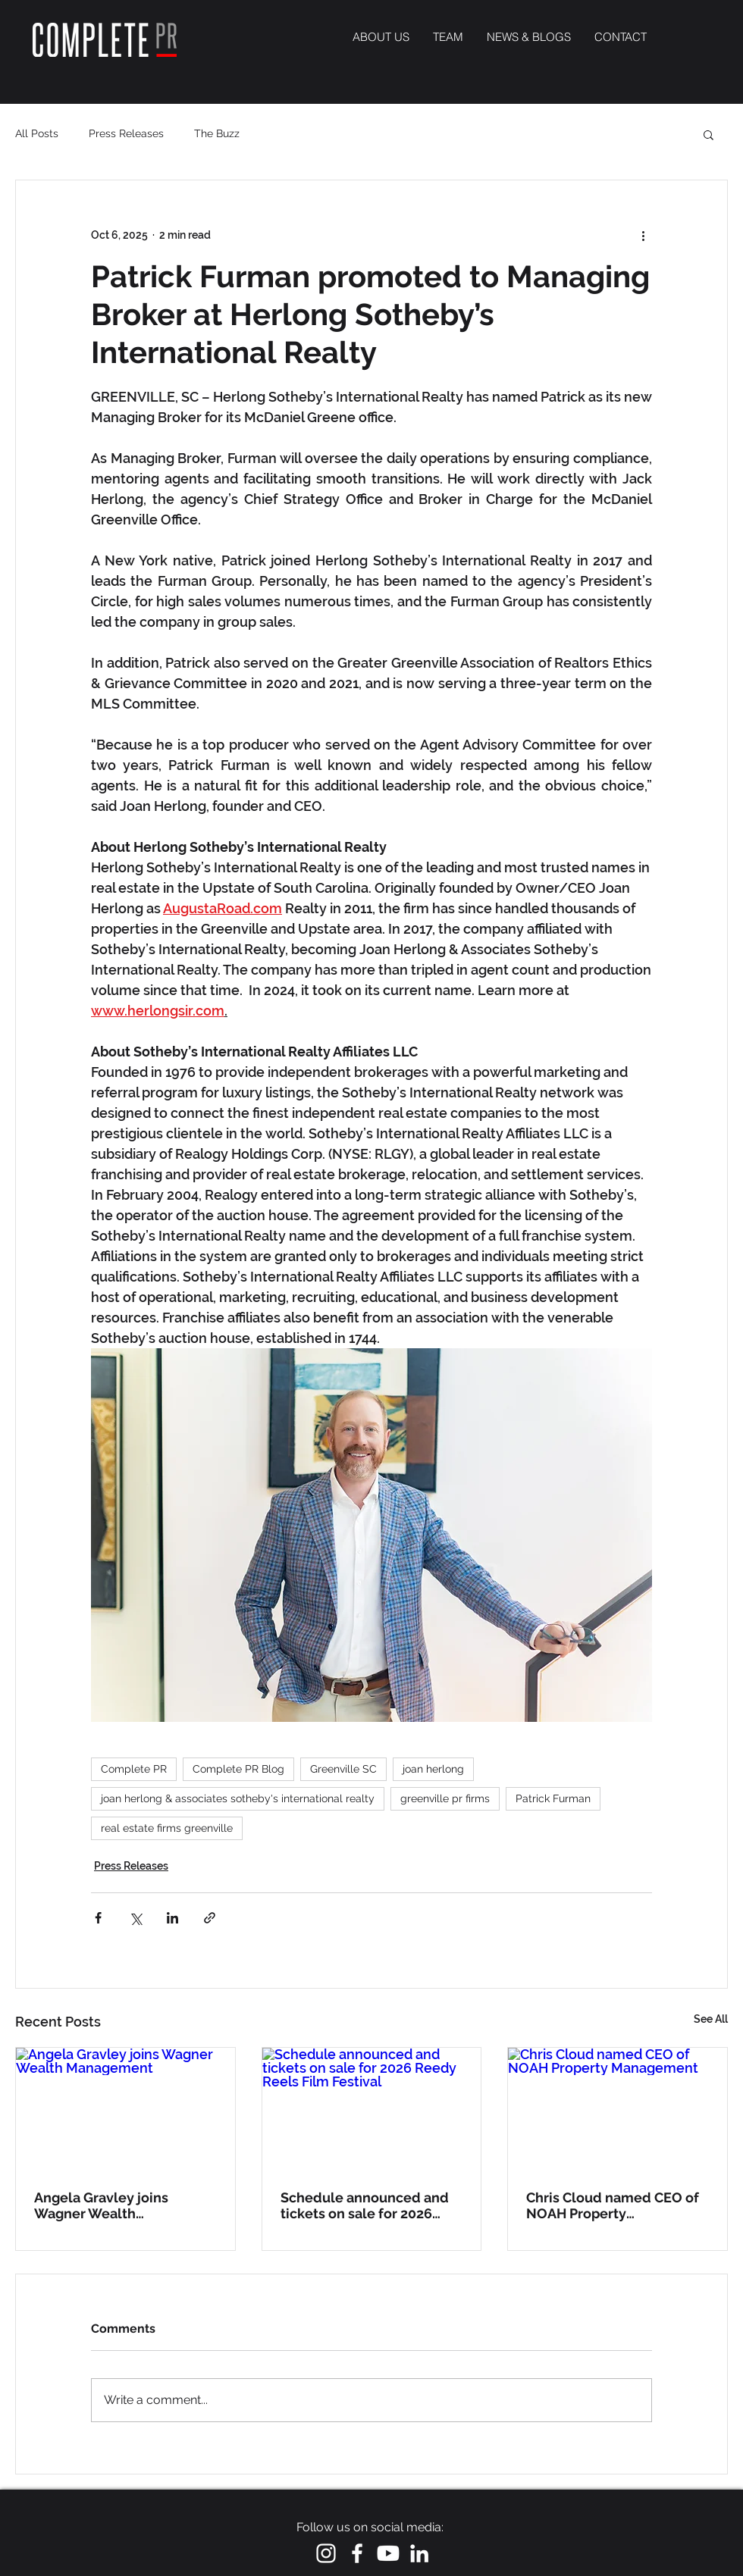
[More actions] (643, 235)
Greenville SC (343, 1769)
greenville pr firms (445, 1798)
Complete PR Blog (238, 1769)
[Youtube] (388, 2553)
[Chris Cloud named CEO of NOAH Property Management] (617, 2109)
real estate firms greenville (167, 1828)
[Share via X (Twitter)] (135, 1918)
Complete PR (134, 1769)
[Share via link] (209, 1918)
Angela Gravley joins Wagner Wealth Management (101, 2205)
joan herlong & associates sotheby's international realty (238, 1798)
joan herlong (433, 1769)
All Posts (36, 133)
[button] (708, 134)
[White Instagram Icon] (326, 2553)
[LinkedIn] (419, 2553)
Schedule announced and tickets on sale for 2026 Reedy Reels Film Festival (365, 2205)
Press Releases (126, 133)
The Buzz (217, 133)
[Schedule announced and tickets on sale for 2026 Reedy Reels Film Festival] (371, 2109)
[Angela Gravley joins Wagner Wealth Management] (125, 2109)
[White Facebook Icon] (357, 2553)
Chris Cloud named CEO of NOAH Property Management (612, 2205)
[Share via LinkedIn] (172, 1918)
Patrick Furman (553, 1798)
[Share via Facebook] (98, 1918)
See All (711, 2019)
